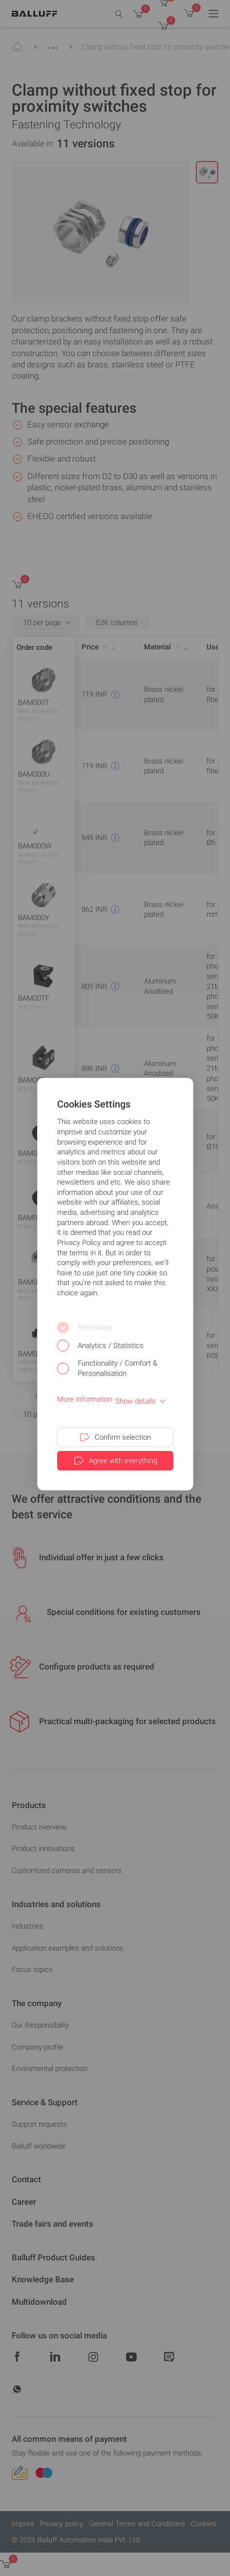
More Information (84, 1399)
